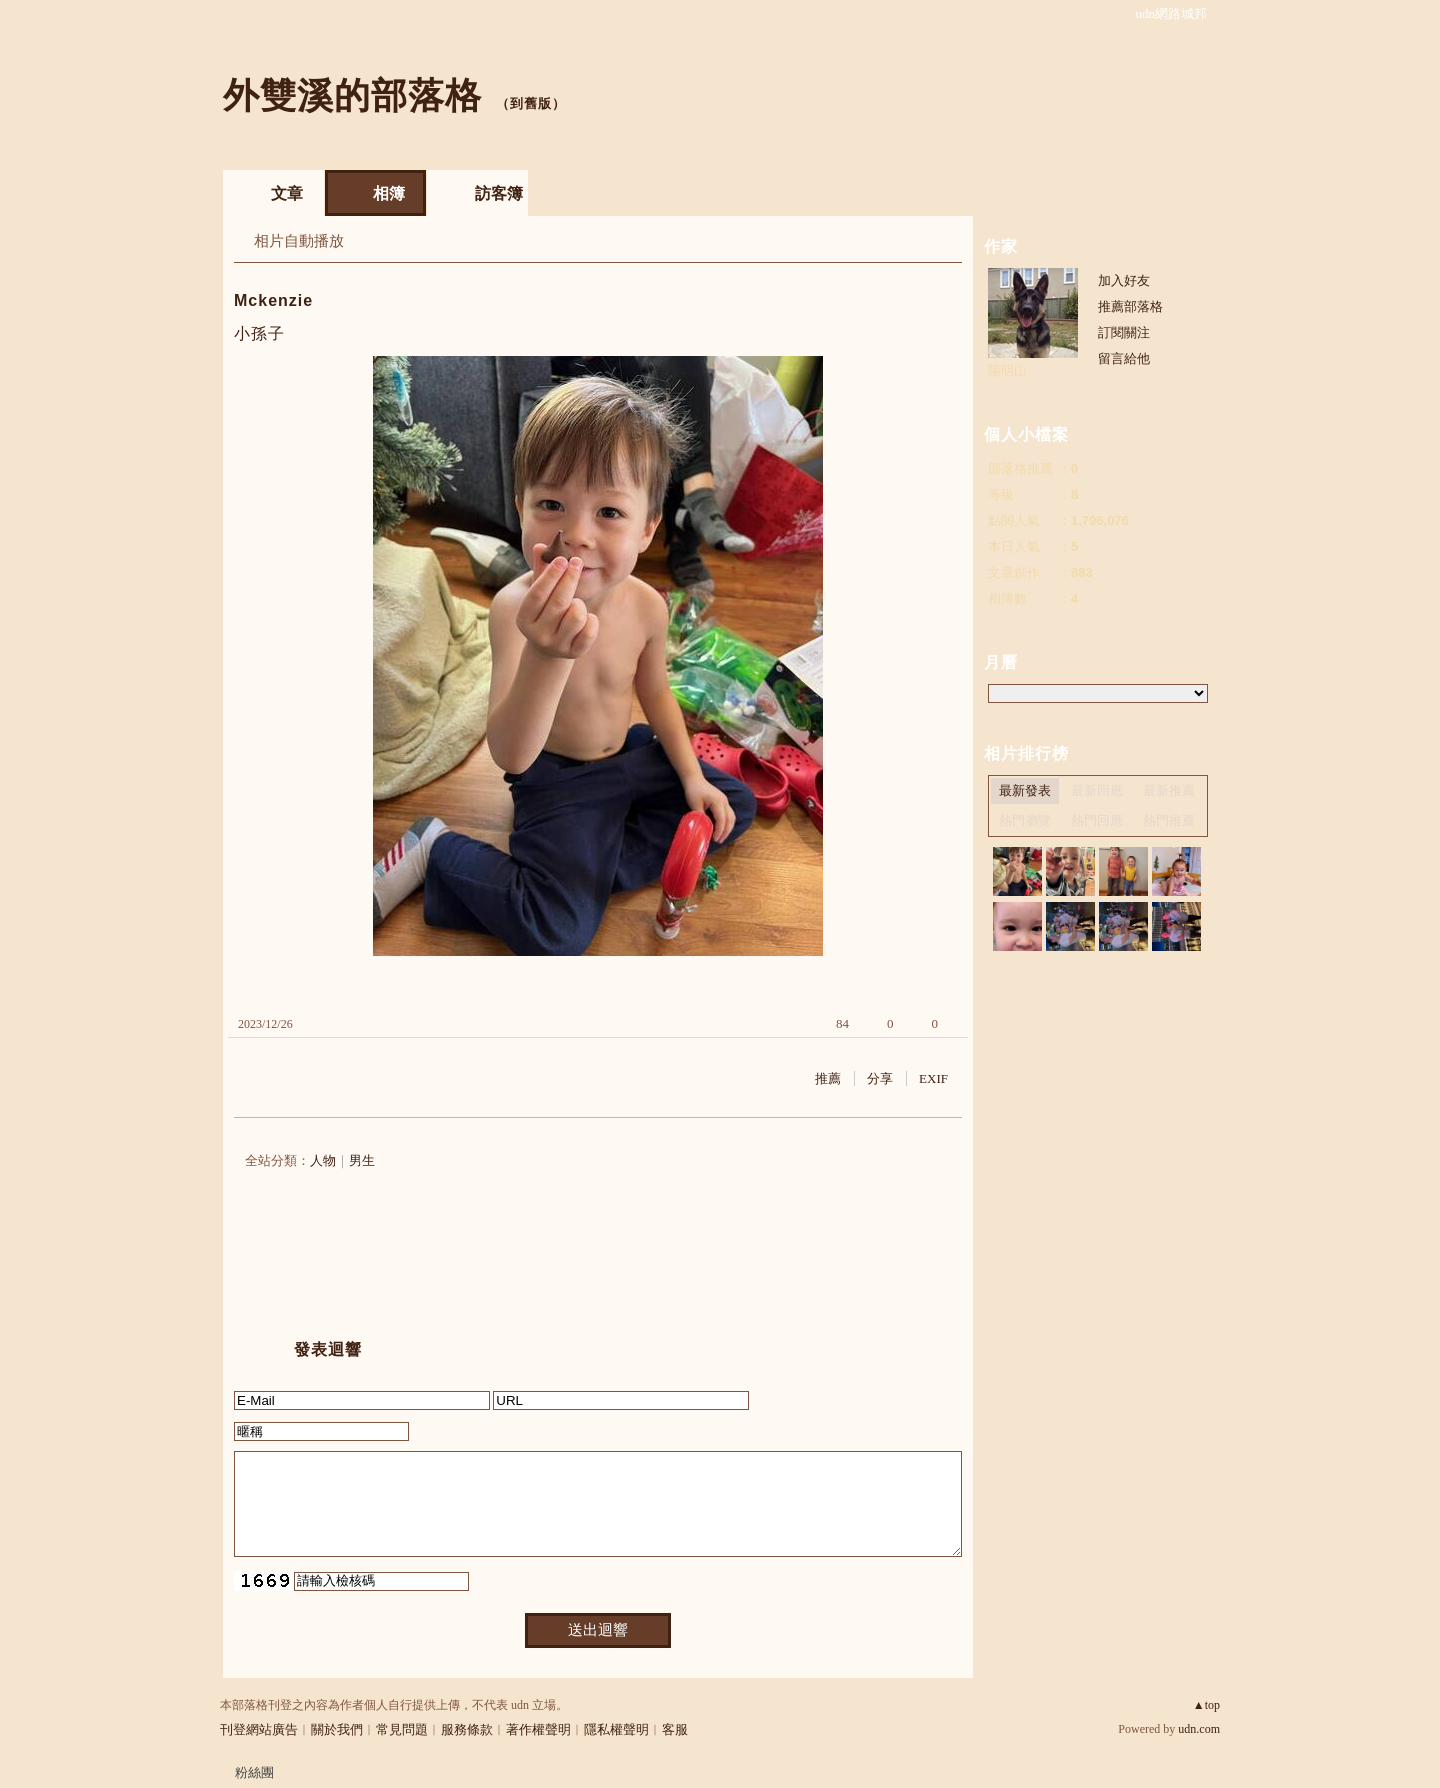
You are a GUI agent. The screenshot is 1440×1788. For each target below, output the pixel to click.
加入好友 (1124, 280)
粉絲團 (254, 1772)
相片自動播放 (299, 241)
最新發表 (1025, 790)
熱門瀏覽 (1025, 820)
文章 (287, 193)
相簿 (389, 193)
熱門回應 (1097, 820)
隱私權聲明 (616, 1729)
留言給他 (1124, 358)
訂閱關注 (1124, 332)
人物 (323, 1160)
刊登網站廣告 (259, 1729)
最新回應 (1097, 790)
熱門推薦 (1169, 820)
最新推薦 (1169, 790)
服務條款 (467, 1729)
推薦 (828, 1078)
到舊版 (531, 103)
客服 (675, 1729)
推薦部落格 (1130, 306)
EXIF (933, 1078)
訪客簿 (499, 193)
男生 (362, 1160)
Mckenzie (273, 300)
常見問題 (402, 1729)
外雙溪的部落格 (352, 95)
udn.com (1199, 1729)
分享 (880, 1078)
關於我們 (337, 1729)
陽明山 (1007, 370)
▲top (1206, 1705)
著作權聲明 (538, 1729)
